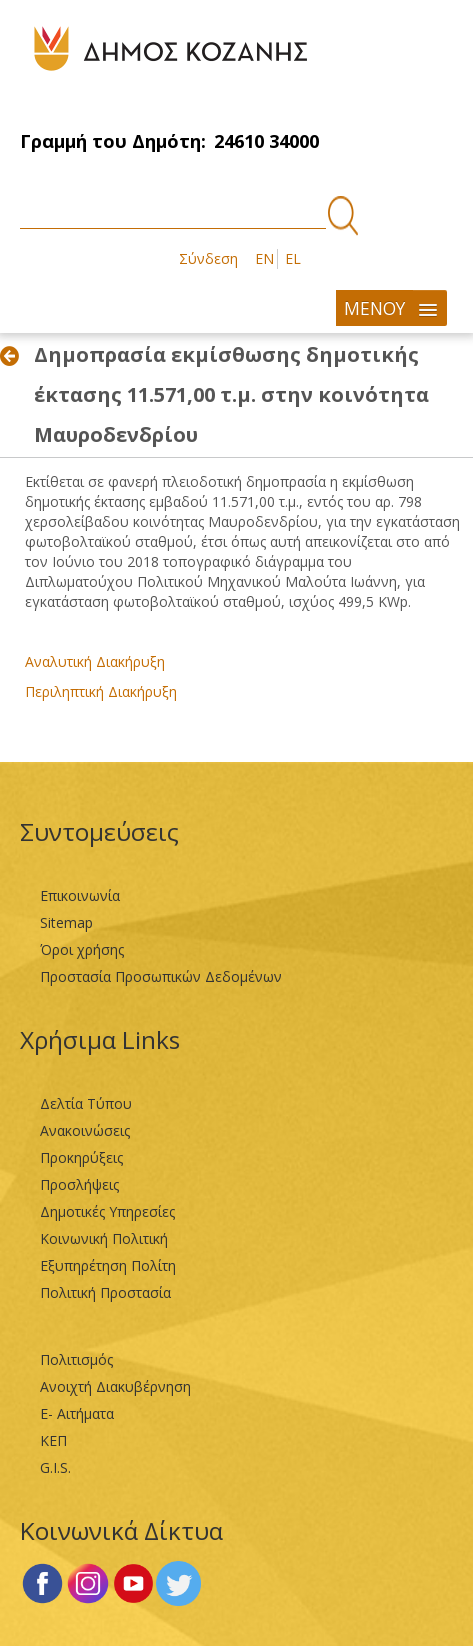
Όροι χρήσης (82, 949)
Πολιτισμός (76, 1359)
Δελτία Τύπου (86, 1103)
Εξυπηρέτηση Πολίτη (108, 1265)
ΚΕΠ (53, 1440)
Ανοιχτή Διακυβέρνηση (115, 1386)
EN (264, 258)
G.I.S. (55, 1467)
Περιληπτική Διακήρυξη (101, 691)
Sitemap (66, 922)
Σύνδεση (208, 258)
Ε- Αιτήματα (77, 1413)
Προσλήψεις (79, 1184)
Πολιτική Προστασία (105, 1292)
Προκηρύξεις (81, 1157)
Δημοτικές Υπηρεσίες (107, 1211)
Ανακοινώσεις (85, 1130)
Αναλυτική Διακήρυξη (95, 661)
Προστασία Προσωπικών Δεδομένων (161, 976)
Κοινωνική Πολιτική (104, 1238)
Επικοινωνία (80, 895)
